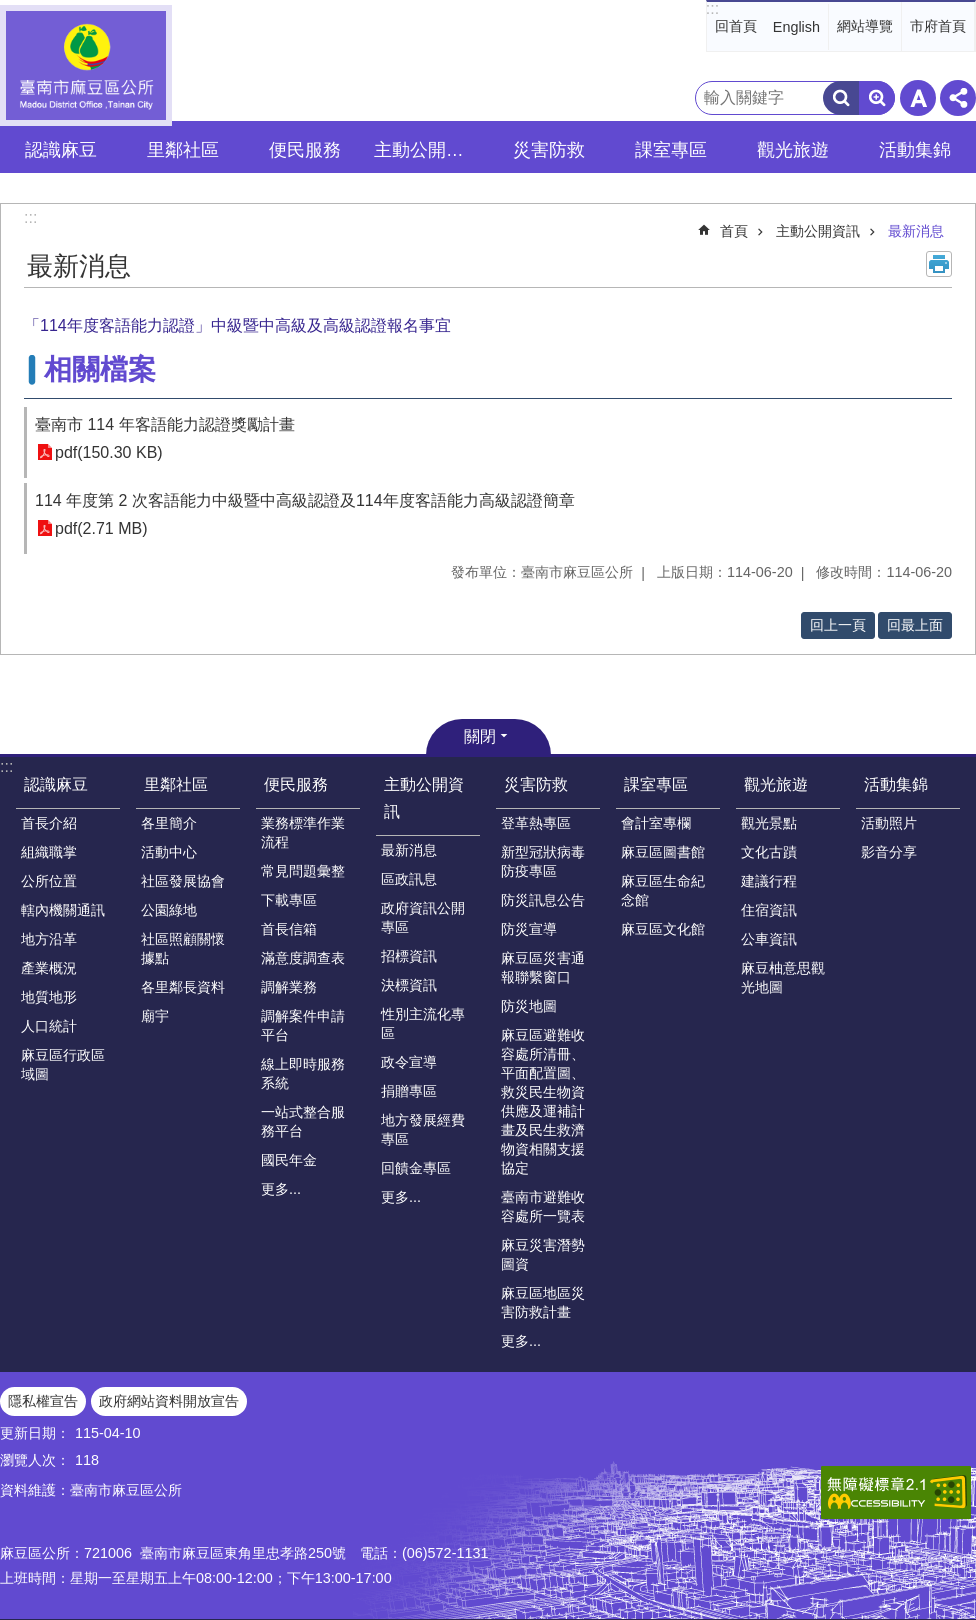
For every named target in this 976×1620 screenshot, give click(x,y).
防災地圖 (529, 1006)
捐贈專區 (409, 1091)
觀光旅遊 (776, 784)
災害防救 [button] (549, 150)
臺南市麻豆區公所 (86, 65)
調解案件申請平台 (303, 1025)
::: (712, 8)
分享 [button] (958, 98)
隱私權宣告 (43, 1401)
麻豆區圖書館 (663, 852)
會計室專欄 (656, 823)
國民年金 (289, 1160)
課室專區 (656, 784)
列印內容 (939, 264)
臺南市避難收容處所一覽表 (543, 1206)
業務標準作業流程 (303, 832)
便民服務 (296, 784)
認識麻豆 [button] (61, 150)
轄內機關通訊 (63, 910)
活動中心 (169, 852)
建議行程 (769, 881)
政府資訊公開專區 (423, 917)
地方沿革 (49, 939)
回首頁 (736, 26)
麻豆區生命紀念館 (663, 890)
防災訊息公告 (543, 900)
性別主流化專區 (423, 1023)
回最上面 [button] (915, 625)
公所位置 (49, 881)
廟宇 (155, 1016)
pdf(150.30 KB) (109, 452)
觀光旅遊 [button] (793, 150)
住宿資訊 (769, 910)
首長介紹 (49, 823)
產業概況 (49, 968)
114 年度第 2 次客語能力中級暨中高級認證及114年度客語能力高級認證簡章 (305, 500)
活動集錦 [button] (915, 150)
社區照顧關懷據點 (183, 948)
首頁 (734, 231)
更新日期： (35, 1433)
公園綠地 (169, 910)
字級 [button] (918, 98)
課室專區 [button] (671, 150)
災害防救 (536, 784)
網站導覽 (865, 26)
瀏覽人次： (35, 1460)
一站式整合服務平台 (303, 1121)
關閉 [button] (480, 736)
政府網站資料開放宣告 (169, 1401)
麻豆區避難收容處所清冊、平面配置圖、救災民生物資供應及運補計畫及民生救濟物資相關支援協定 (543, 1101)
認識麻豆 (56, 784)
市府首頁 (938, 26)
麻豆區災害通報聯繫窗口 (543, 967)
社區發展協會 (183, 881)
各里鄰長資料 (183, 987)
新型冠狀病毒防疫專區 (543, 861)
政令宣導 (409, 1062)
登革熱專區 (536, 823)
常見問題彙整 (303, 871)
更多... (281, 1189)
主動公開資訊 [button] (428, 150)
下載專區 (289, 900)
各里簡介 (169, 823)
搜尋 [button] (841, 98)
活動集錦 (896, 784)
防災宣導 (529, 929)
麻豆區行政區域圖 (63, 1064)
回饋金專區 (416, 1168)
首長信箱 (289, 929)
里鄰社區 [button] (183, 150)
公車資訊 (769, 939)
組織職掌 (49, 852)
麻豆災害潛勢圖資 (543, 1254)
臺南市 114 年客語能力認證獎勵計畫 (165, 424)
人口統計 (49, 1026)
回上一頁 (838, 625)
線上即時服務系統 (303, 1073)
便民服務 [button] (305, 150)
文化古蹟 (769, 852)
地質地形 (49, 997)
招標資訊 (409, 956)
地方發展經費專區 (423, 1129)
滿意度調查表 (303, 958)
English (796, 27)
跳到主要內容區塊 (10, 10)
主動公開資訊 (818, 231)
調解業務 (289, 987)
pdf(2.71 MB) (101, 528)
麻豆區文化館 (663, 929)
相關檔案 (100, 369)
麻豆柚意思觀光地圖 (783, 977)
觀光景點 (769, 823)
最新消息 (916, 231)
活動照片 (889, 823)
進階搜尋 (877, 98)
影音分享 (889, 852)
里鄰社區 (176, 784)
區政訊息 (409, 879)
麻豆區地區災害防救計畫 (543, 1302)
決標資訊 (409, 985)
